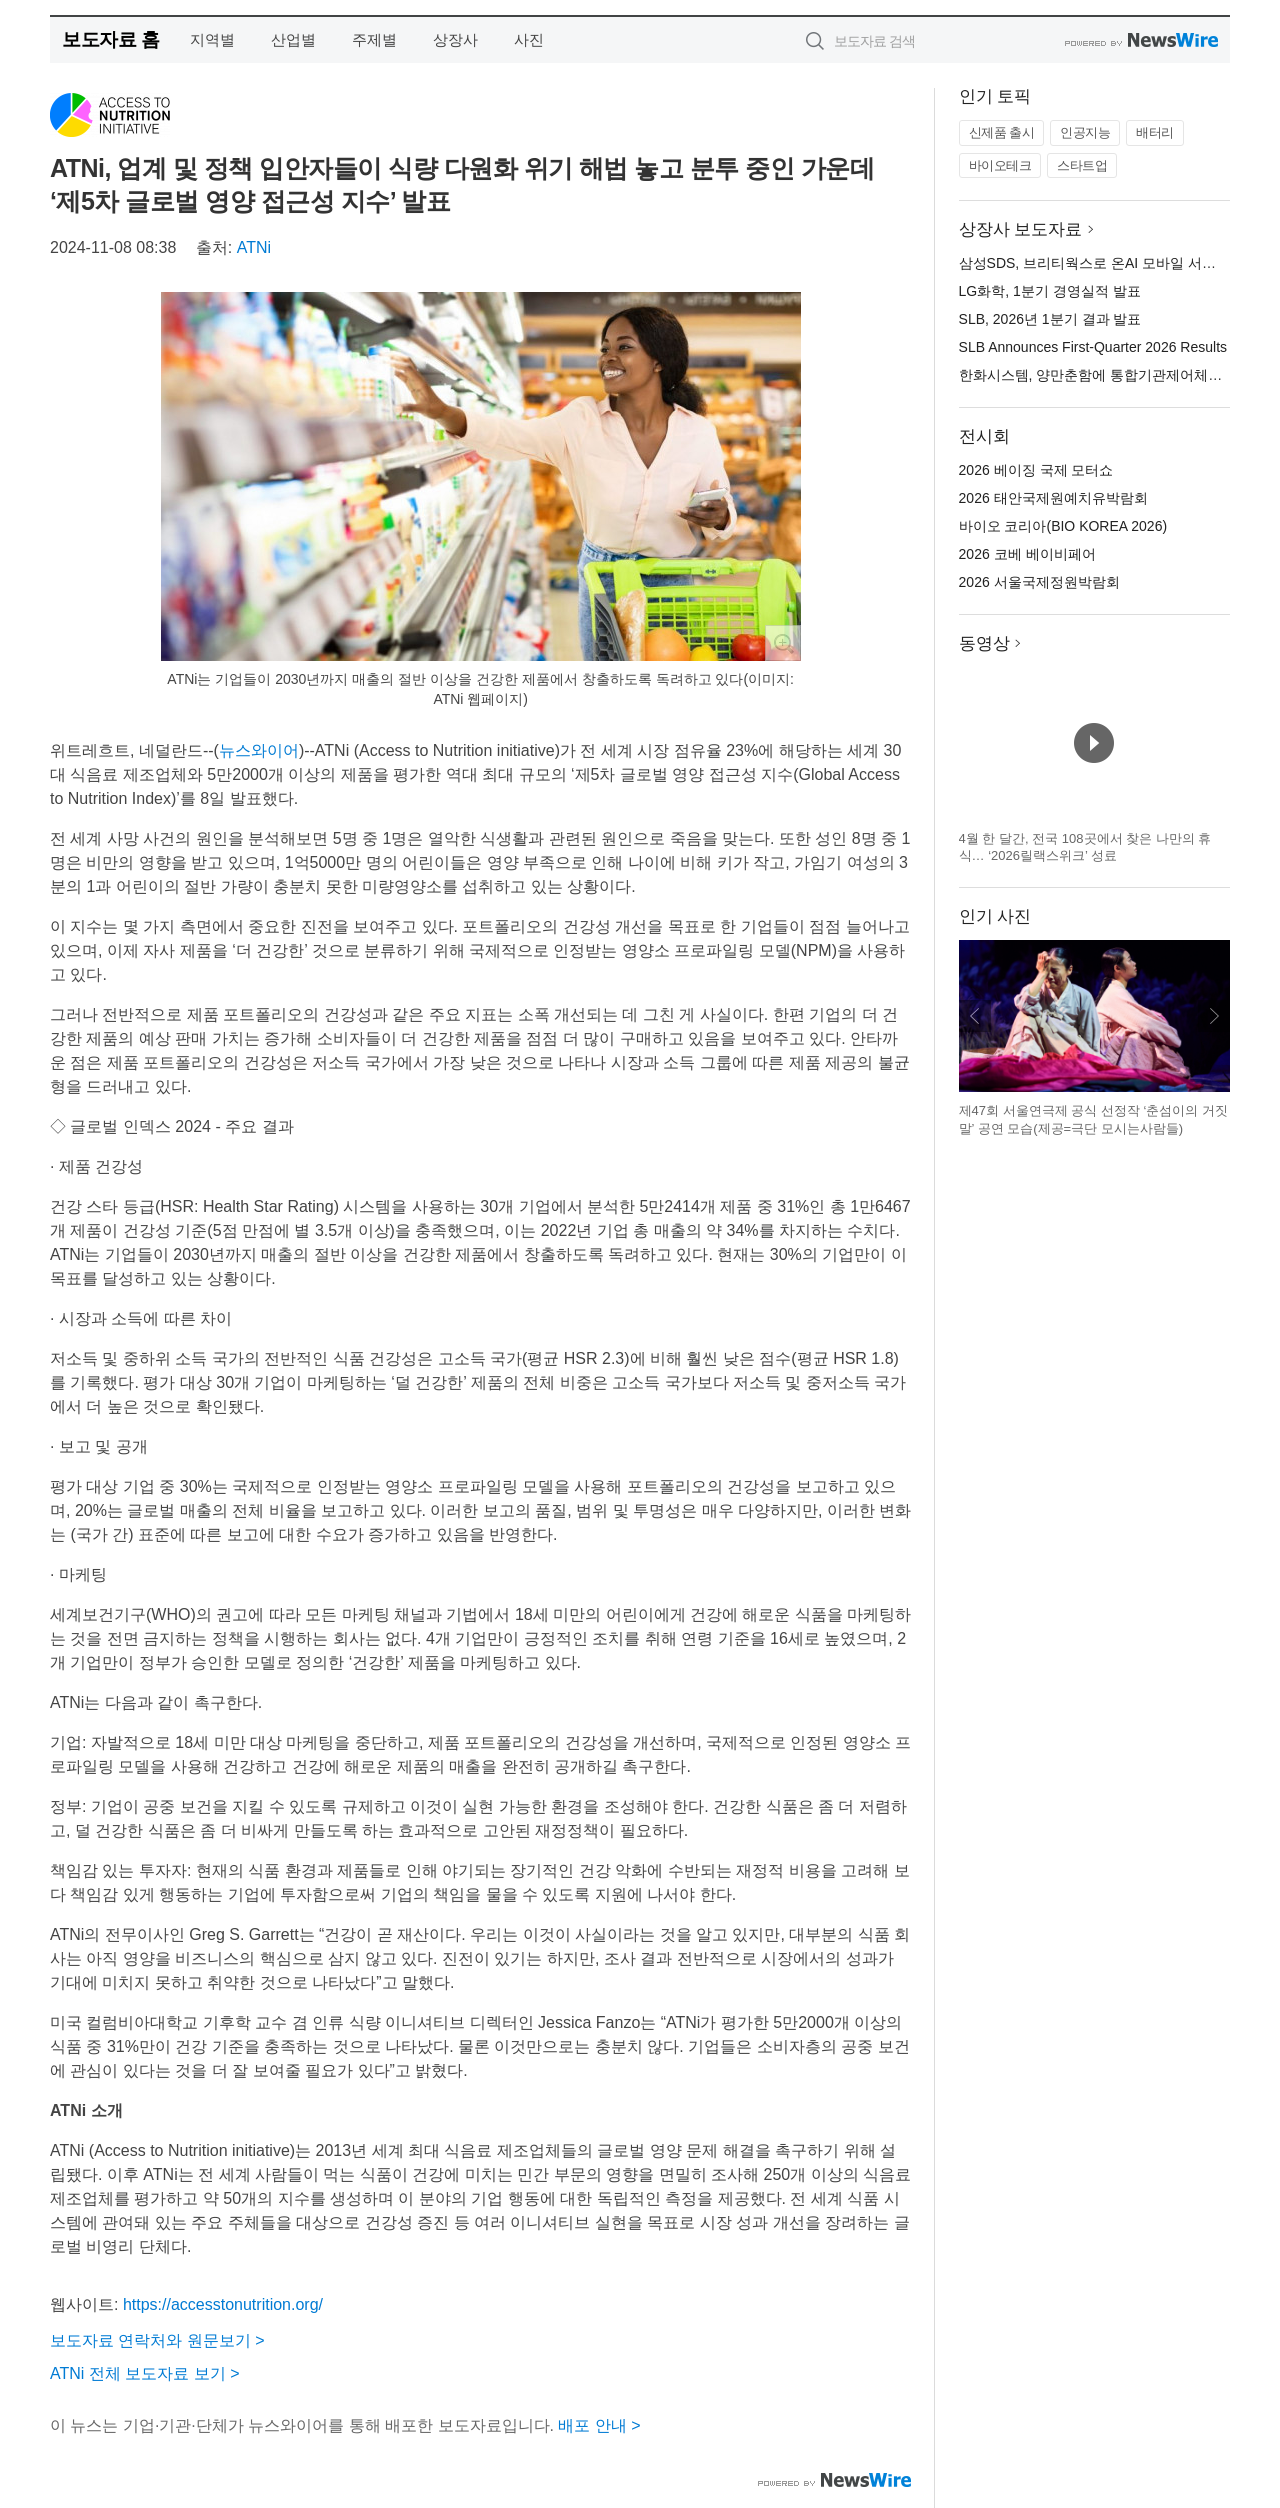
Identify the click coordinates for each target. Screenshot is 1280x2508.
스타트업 (1082, 165)
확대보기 (783, 643)
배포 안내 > (599, 2425)
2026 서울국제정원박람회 (1039, 582)
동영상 (984, 643)
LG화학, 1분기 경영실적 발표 (1050, 291)
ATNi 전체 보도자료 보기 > (145, 2373)
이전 (975, 1016)
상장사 (455, 39)
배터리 (1155, 132)
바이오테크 (1000, 165)
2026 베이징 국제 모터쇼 (1036, 470)
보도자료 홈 (110, 39)
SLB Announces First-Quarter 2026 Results (1093, 347)
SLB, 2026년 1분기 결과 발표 (1050, 319)
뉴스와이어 (259, 750)
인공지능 (1085, 132)
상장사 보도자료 (1021, 229)
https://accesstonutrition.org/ (223, 2304)
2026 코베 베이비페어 (1027, 554)
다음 (1214, 1016)
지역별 (212, 39)
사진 (529, 39)
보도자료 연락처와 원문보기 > (157, 2340)
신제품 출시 (1002, 132)
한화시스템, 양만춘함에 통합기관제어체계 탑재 (1107, 375)
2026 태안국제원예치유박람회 (1053, 498)
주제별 (374, 39)
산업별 (293, 39)
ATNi (254, 247)
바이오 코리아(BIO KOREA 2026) (1063, 526)
